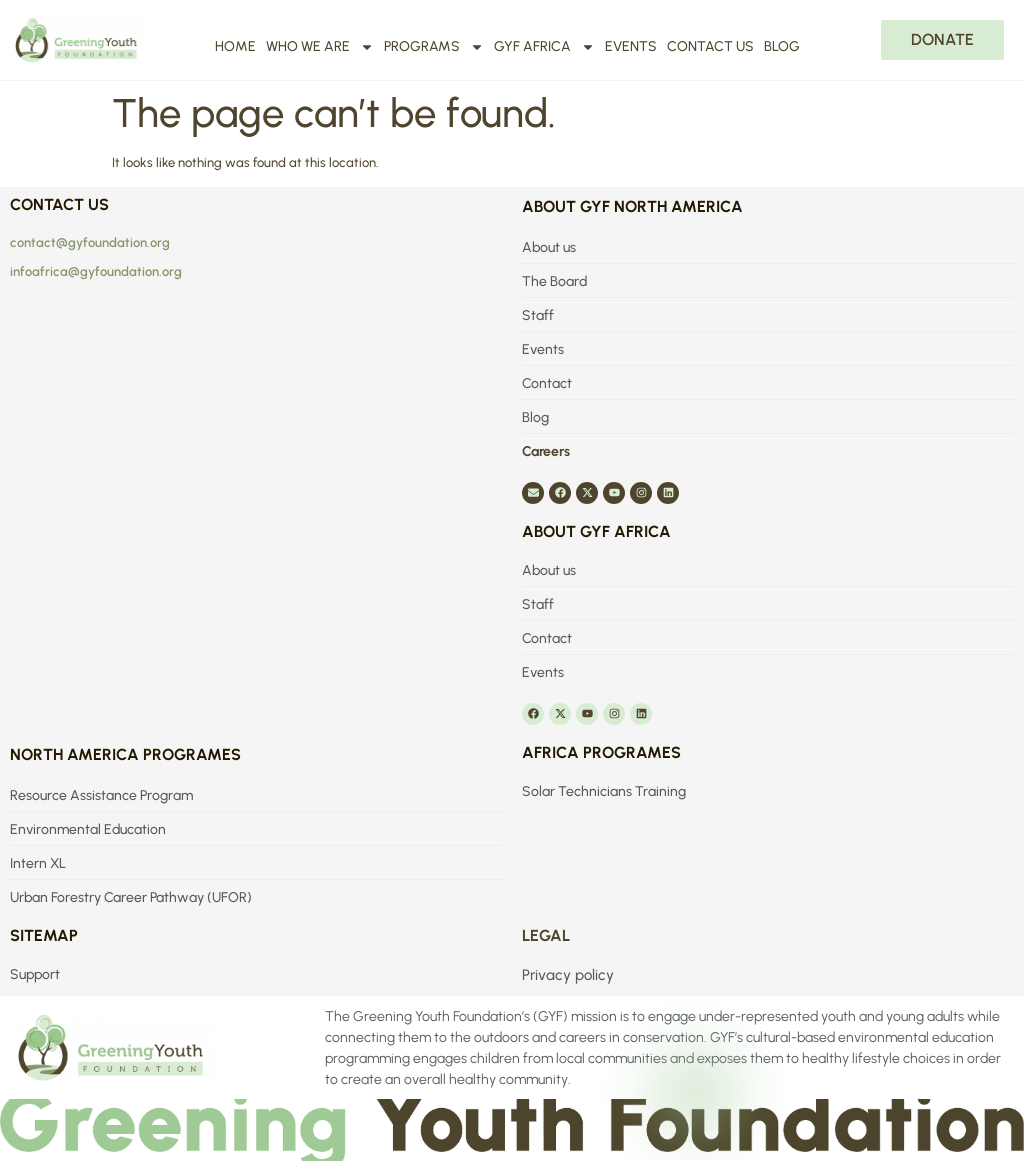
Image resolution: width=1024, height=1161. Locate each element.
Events (631, 46)
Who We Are (320, 47)
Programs (434, 47)
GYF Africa (544, 47)
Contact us (710, 46)
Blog (782, 46)
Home (235, 46)
